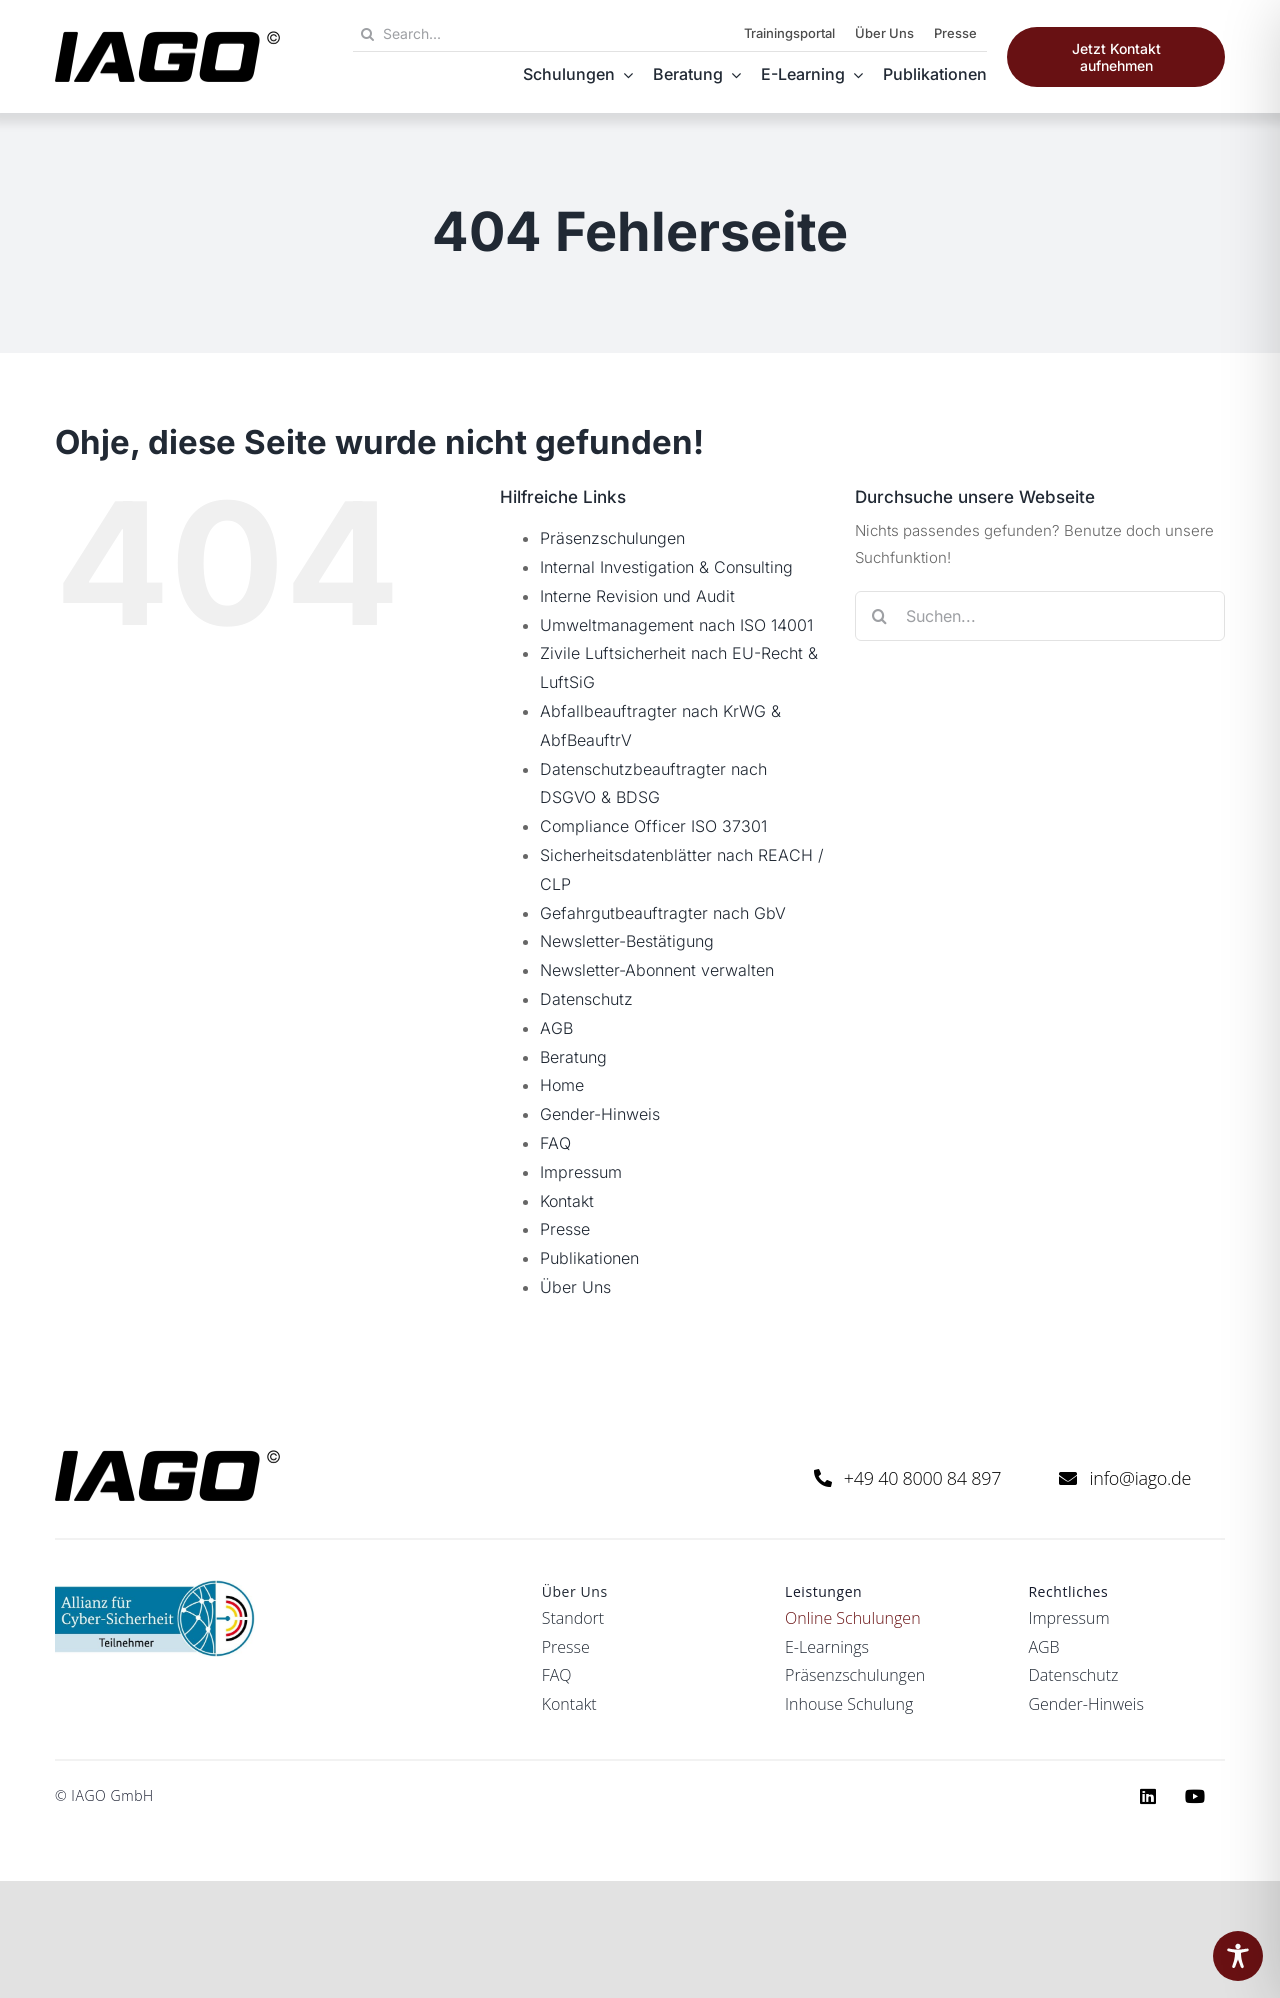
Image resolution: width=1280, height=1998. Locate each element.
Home (562, 1085)
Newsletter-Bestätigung (627, 941)
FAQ (555, 1143)
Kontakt (567, 1201)
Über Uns (575, 1287)
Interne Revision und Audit (637, 596)
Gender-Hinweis (600, 1114)
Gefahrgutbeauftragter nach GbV (663, 913)
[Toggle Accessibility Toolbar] (1238, 1956)
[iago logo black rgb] (167, 38)
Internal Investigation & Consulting (666, 567)
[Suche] (368, 34)
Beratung (573, 1057)
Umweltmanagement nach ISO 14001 (676, 625)
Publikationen (589, 1258)
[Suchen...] (1040, 616)
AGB (556, 1028)
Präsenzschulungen (612, 538)
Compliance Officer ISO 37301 (653, 826)
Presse (565, 1229)
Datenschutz (586, 999)
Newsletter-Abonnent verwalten (657, 970)
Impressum (581, 1172)
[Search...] (480, 34)
